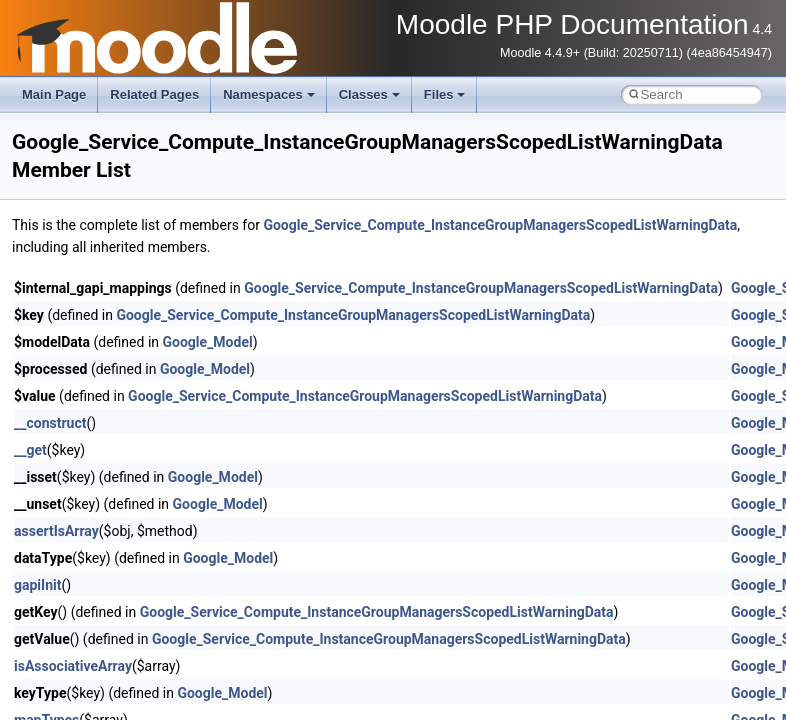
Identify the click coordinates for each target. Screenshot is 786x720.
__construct (50, 423)
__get (30, 450)
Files (445, 94)
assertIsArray (56, 531)
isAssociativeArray (73, 666)
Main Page (54, 94)
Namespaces (269, 94)
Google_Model (208, 342)
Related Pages (154, 94)
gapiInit (37, 585)
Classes (369, 94)
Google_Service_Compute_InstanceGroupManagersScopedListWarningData (500, 225)
